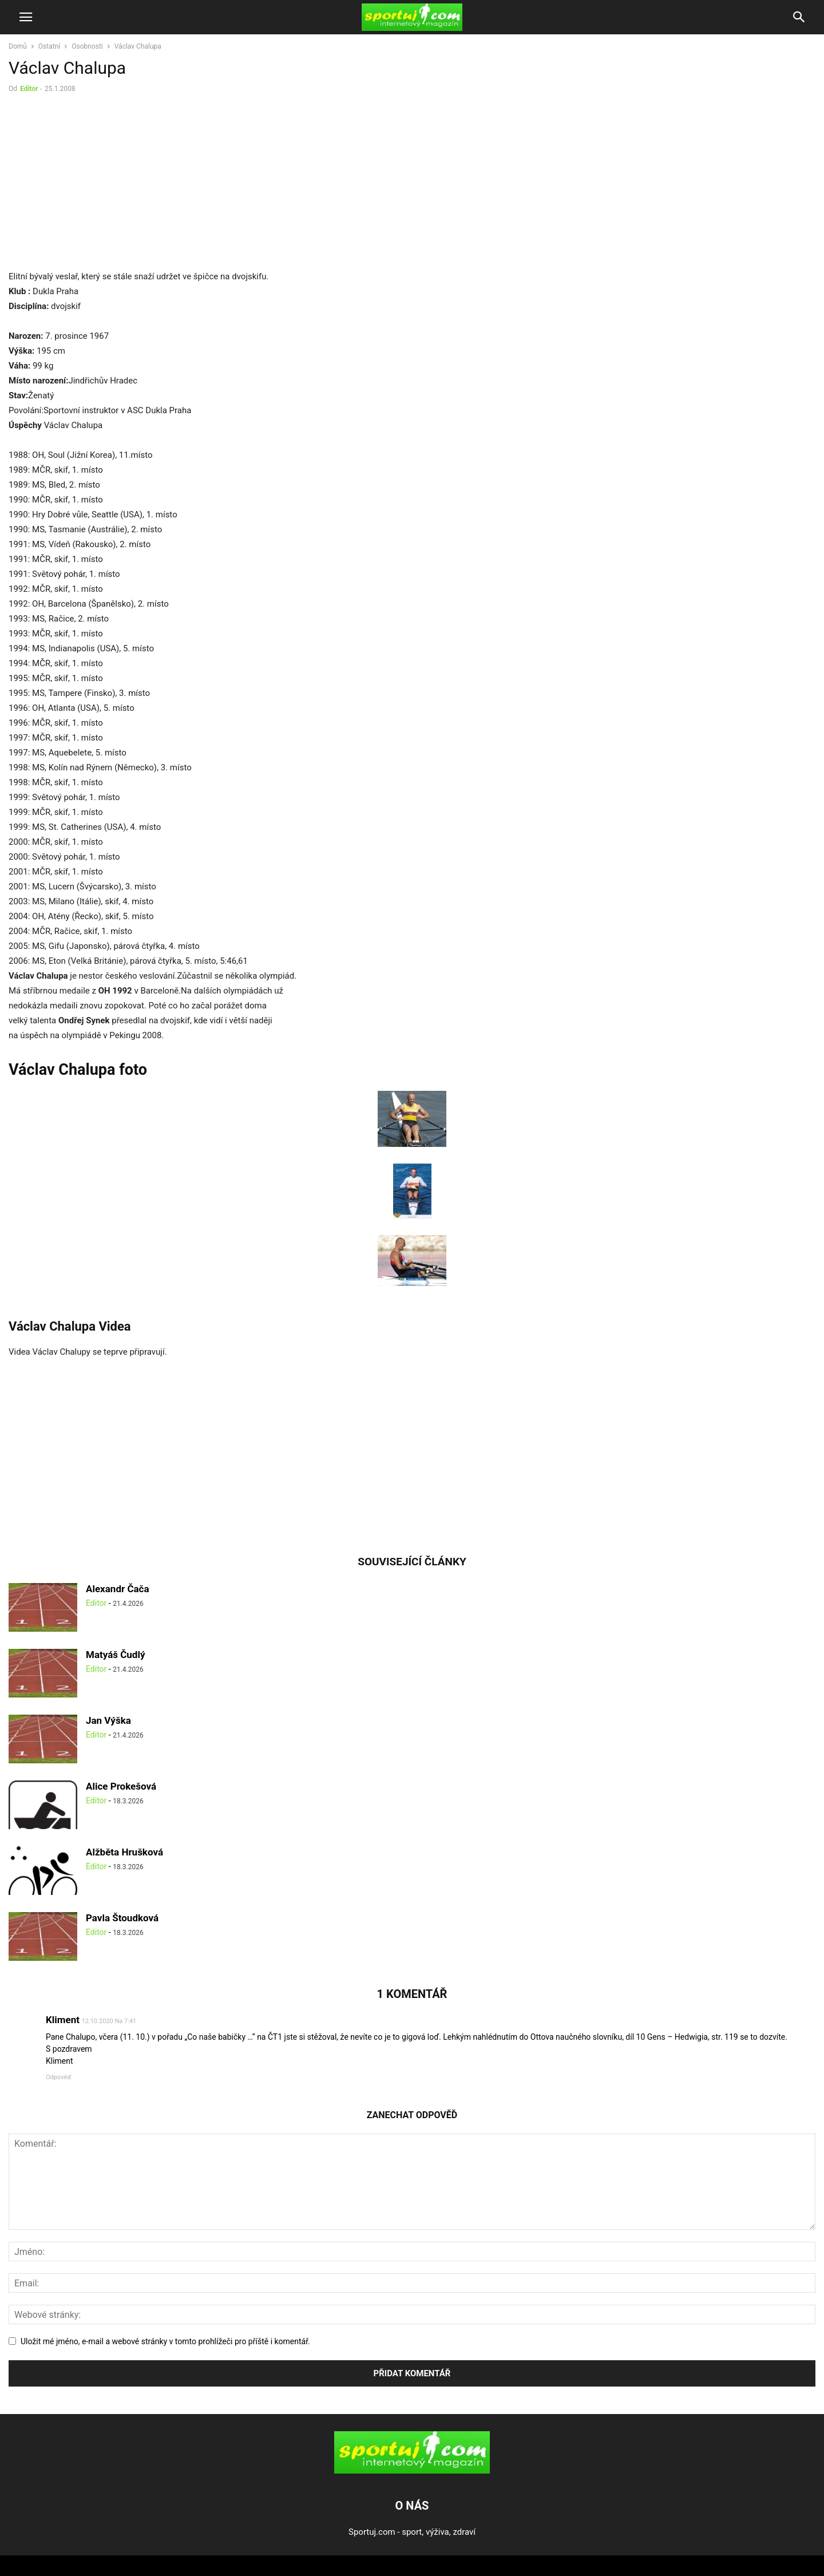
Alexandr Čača (117, 1588)
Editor (29, 89)
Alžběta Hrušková (124, 1852)
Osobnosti (87, 46)
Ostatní (49, 46)
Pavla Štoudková (122, 1918)
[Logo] (412, 2471)
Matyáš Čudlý (115, 1654)
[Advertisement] (105, 184)
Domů (18, 46)
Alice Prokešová (121, 1786)
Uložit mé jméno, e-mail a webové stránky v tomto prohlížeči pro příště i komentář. (165, 2341)
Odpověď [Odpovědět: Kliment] (58, 2077)
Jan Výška (108, 1720)
